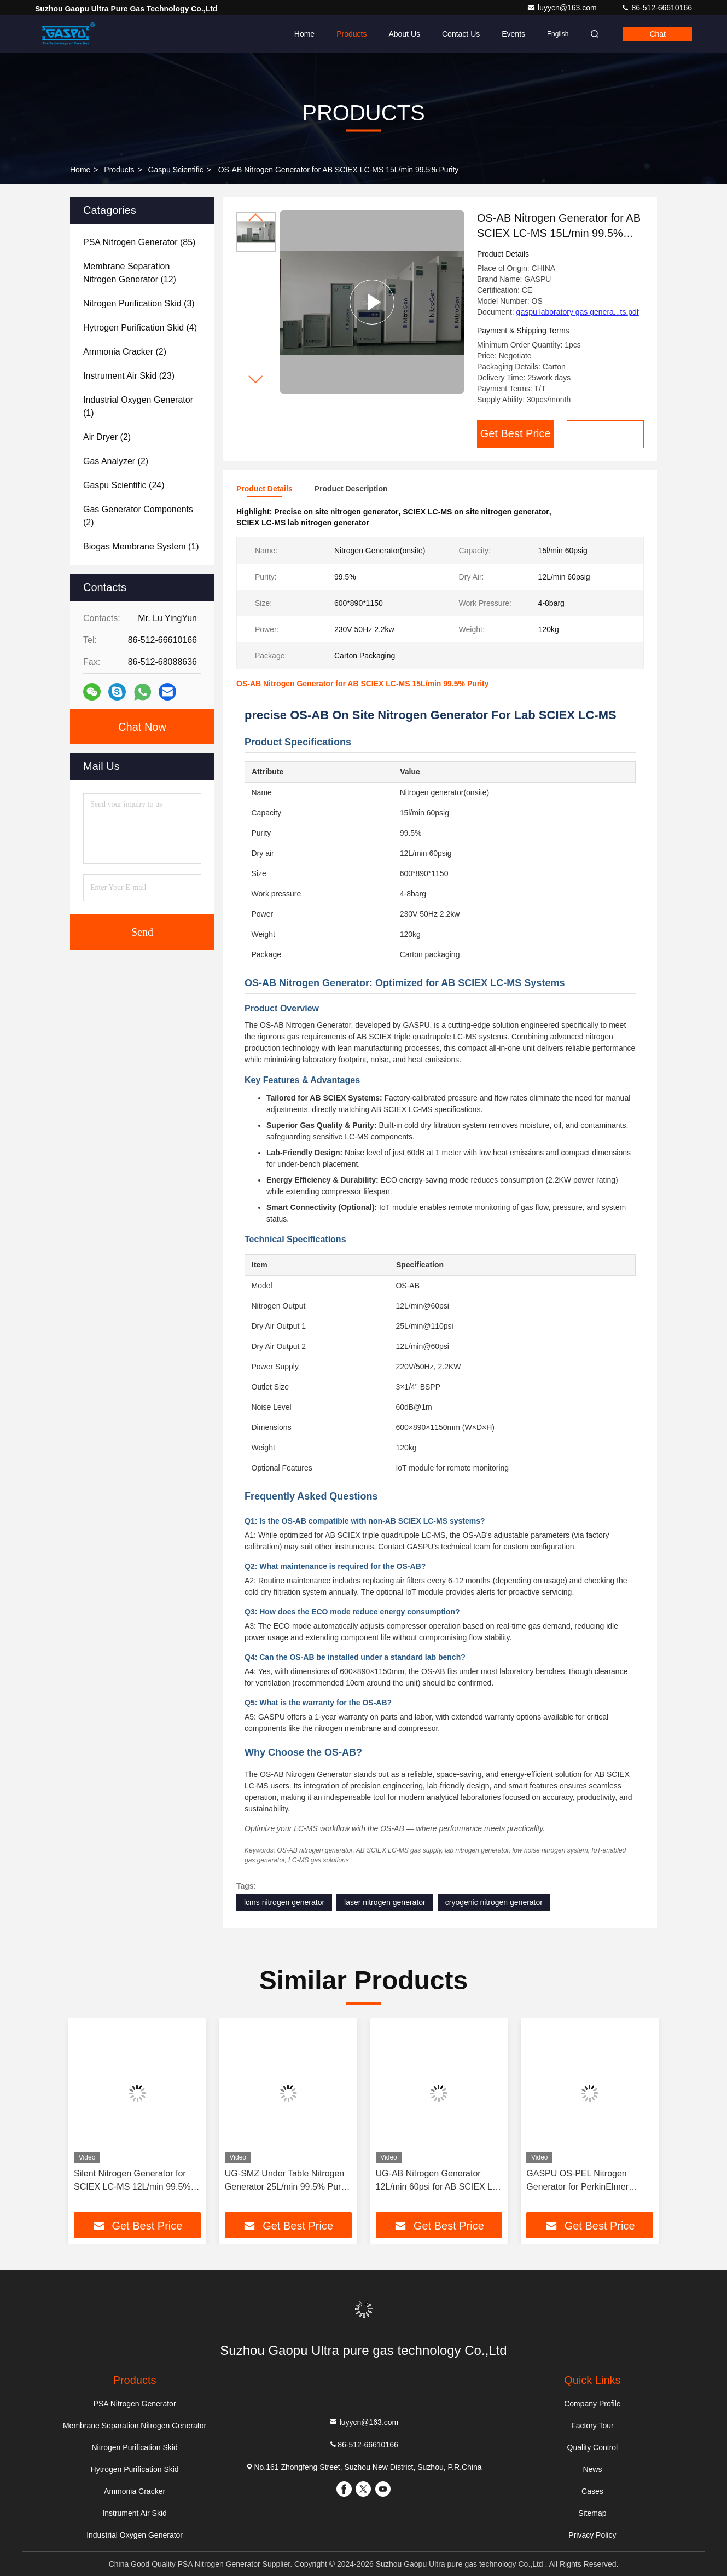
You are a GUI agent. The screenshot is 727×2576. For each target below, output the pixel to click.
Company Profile (592, 2403)
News (592, 2469)
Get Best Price (515, 433)
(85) (139, 242)
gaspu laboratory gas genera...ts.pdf (577, 312)
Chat (657, 34)
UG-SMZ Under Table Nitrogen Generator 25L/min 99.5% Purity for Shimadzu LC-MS (287, 2181)
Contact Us (461, 34)
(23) (129, 375)
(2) (124, 351)
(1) (138, 406)
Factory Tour (592, 2425)
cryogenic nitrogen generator (494, 1902)
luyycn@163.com (562, 7)
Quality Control (592, 2447)
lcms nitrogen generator (284, 1902)
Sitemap (592, 2513)
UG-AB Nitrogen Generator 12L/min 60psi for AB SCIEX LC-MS (439, 2181)
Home (304, 34)
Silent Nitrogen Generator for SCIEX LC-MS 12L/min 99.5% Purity (132, 2181)
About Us (404, 34)
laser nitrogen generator (385, 1902)
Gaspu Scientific (175, 169)
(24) (124, 485)
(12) (129, 273)
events (513, 34)
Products (351, 34)
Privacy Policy (592, 2535)
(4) (140, 327)
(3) (139, 303)
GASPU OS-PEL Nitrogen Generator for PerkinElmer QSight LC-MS (577, 2181)
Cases (592, 2491)
